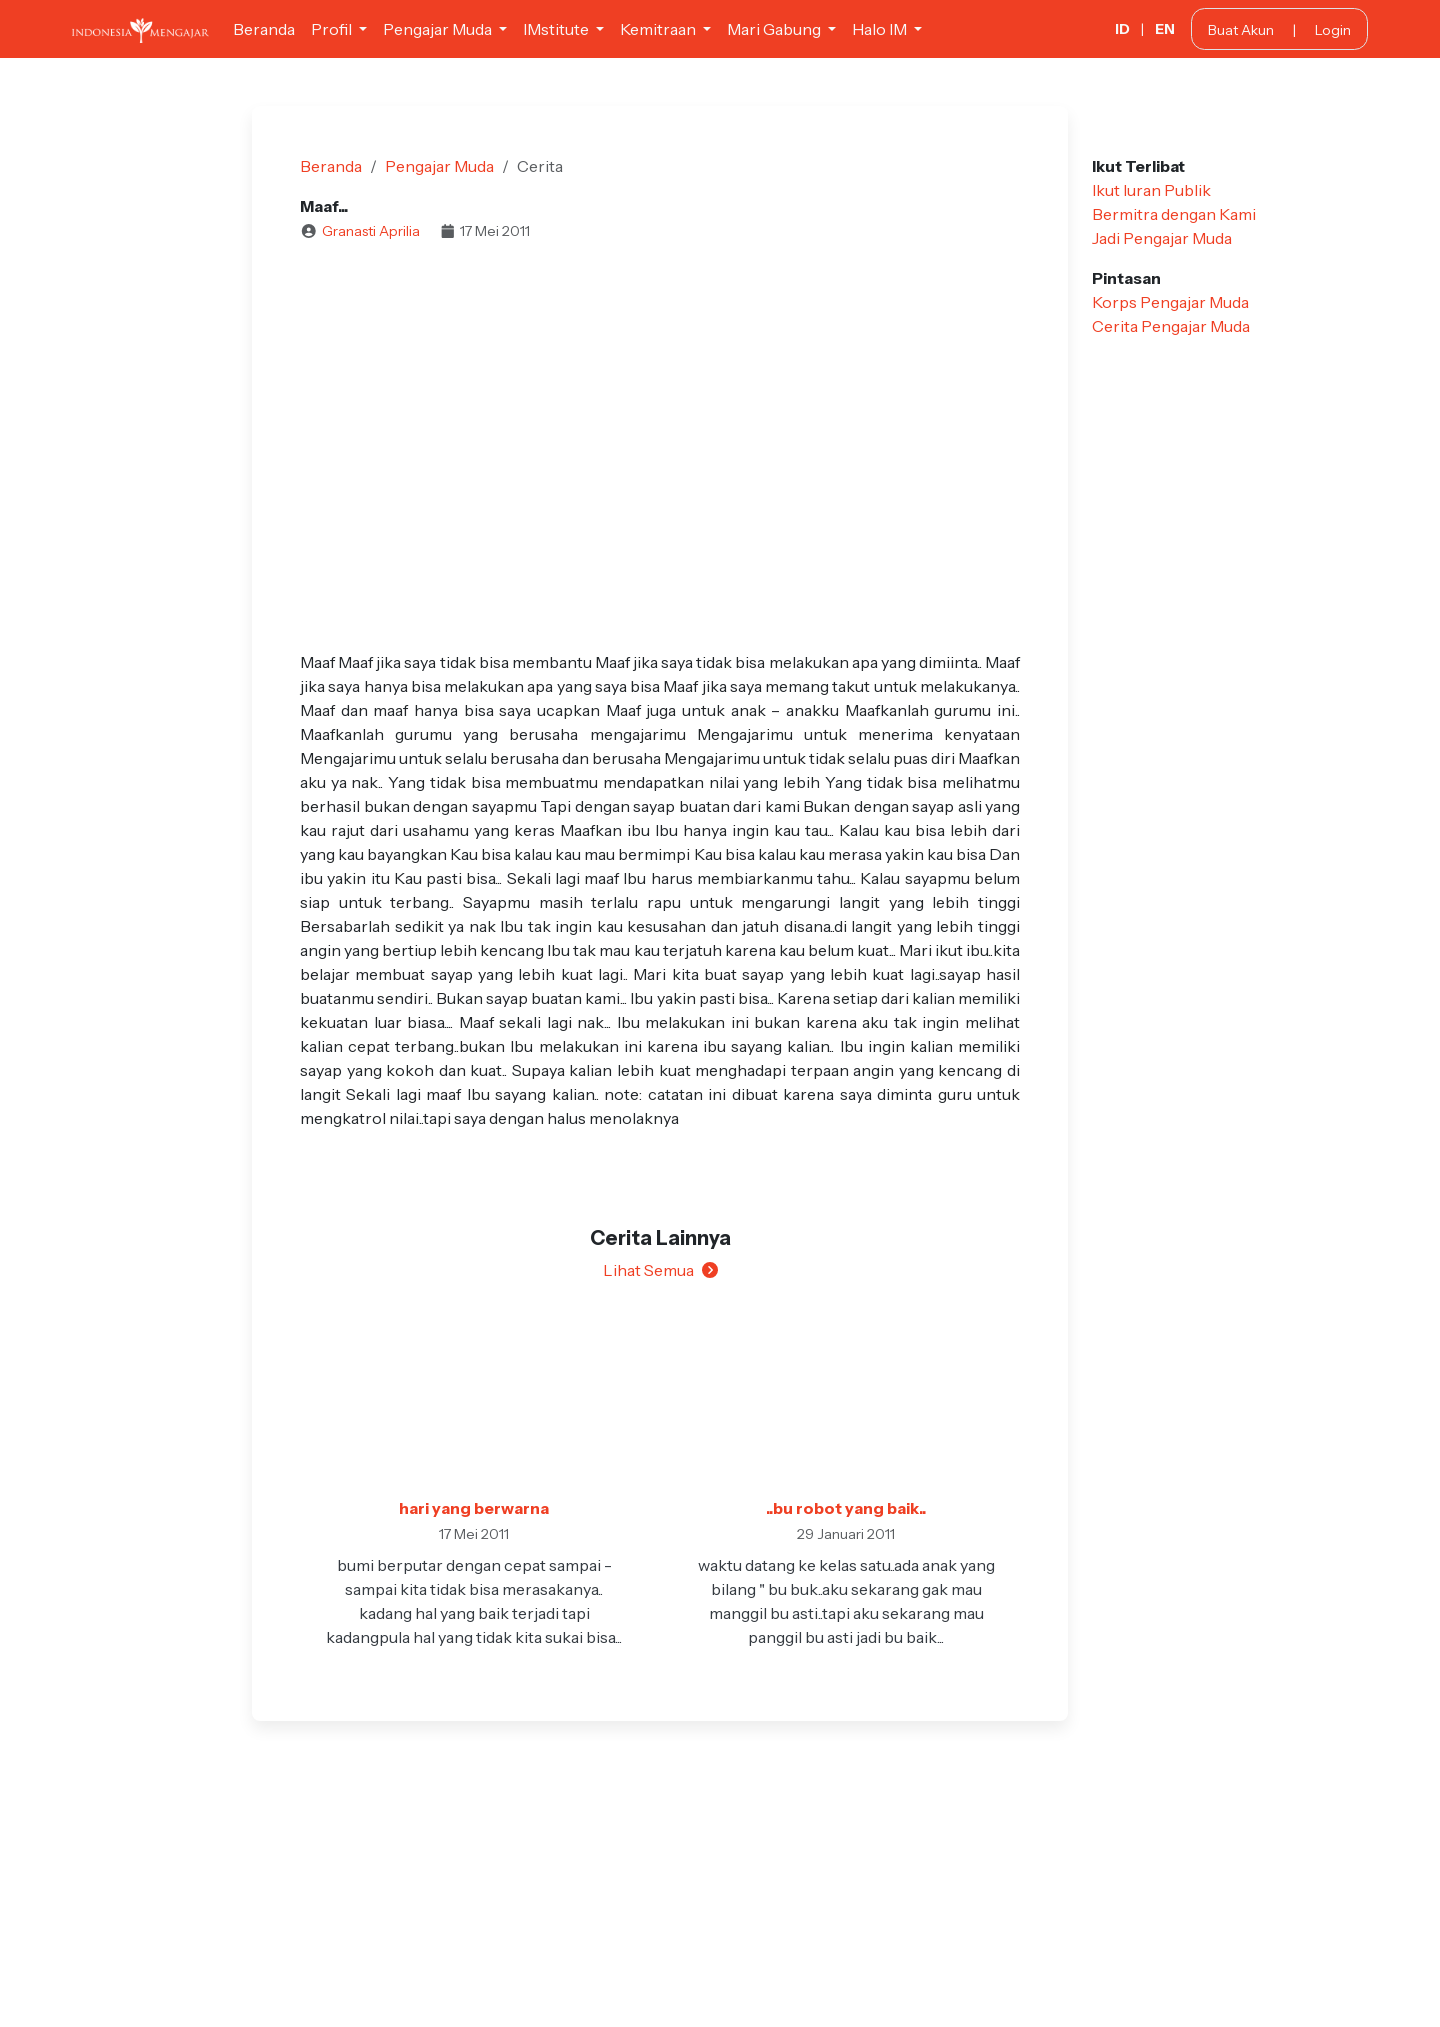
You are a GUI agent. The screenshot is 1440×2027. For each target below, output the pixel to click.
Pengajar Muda (439, 166)
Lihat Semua (660, 1270)
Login (1333, 30)
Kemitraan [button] (659, 29)
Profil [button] (333, 29)
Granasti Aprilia (371, 231)
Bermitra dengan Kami (1174, 214)
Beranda (264, 29)
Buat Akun (1241, 30)
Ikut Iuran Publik (1151, 190)
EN (1165, 29)
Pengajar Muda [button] (439, 29)
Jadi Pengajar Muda (1162, 238)
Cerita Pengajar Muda (1171, 326)
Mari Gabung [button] (775, 29)
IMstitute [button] (557, 29)
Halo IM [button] (881, 29)
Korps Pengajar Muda (1170, 302)
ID (1122, 29)
